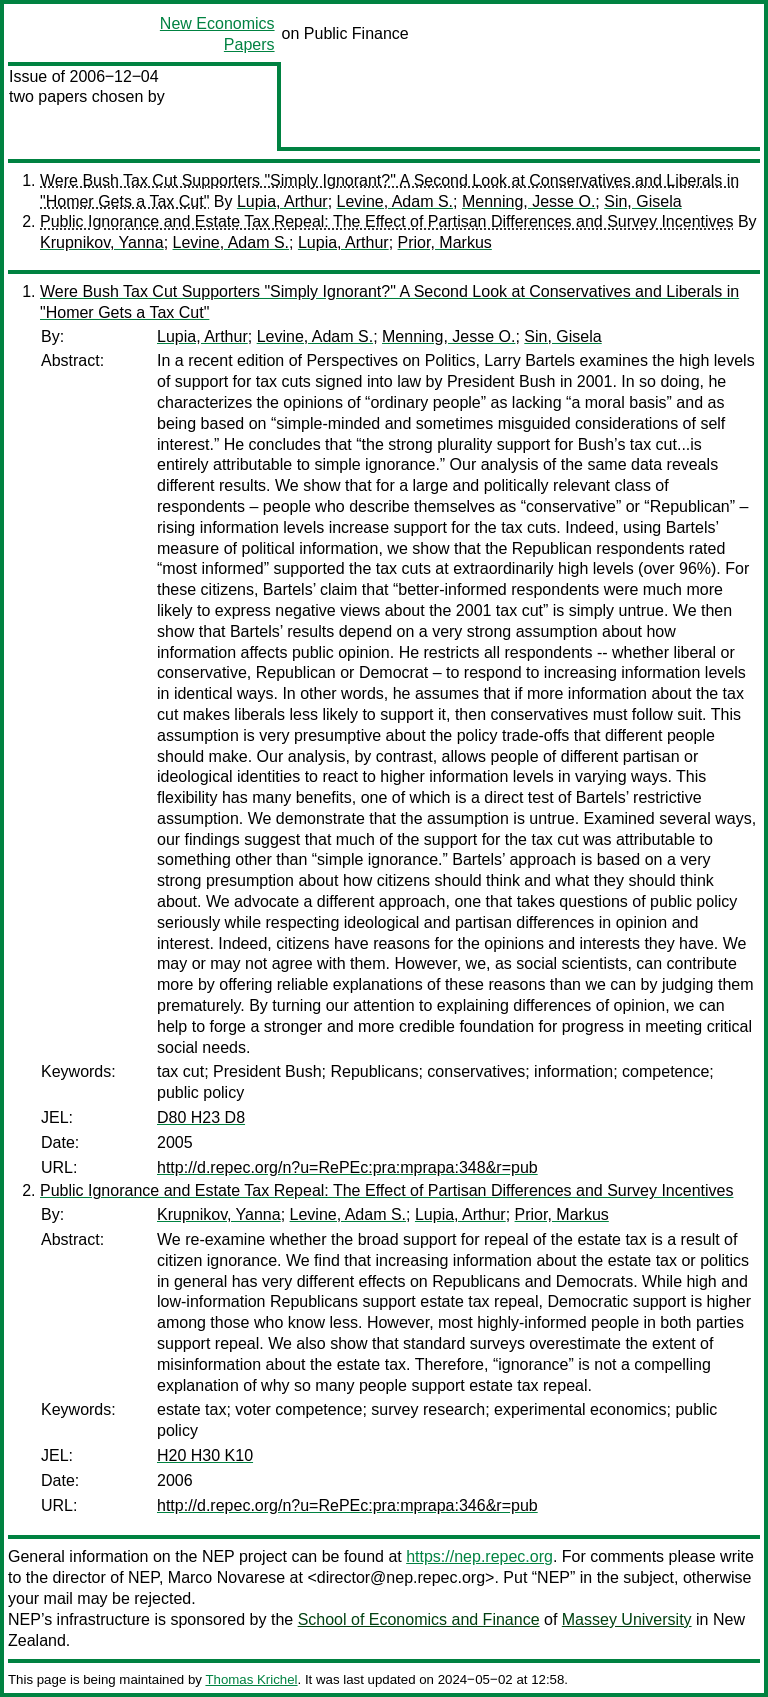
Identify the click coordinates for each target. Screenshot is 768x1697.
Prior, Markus (445, 242)
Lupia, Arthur (282, 201)
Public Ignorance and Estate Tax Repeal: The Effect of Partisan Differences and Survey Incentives (386, 221)
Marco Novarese (226, 1577)
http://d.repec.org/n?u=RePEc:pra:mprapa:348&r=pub (347, 1167)
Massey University (627, 1619)
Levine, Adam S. (395, 201)
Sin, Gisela (642, 201)
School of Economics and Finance (419, 1619)
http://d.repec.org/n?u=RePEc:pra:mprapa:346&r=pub (347, 1505)
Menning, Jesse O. (528, 201)
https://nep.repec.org (479, 1556)
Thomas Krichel (251, 1679)
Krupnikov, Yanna (102, 242)
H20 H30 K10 (205, 1455)
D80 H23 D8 (201, 1117)
